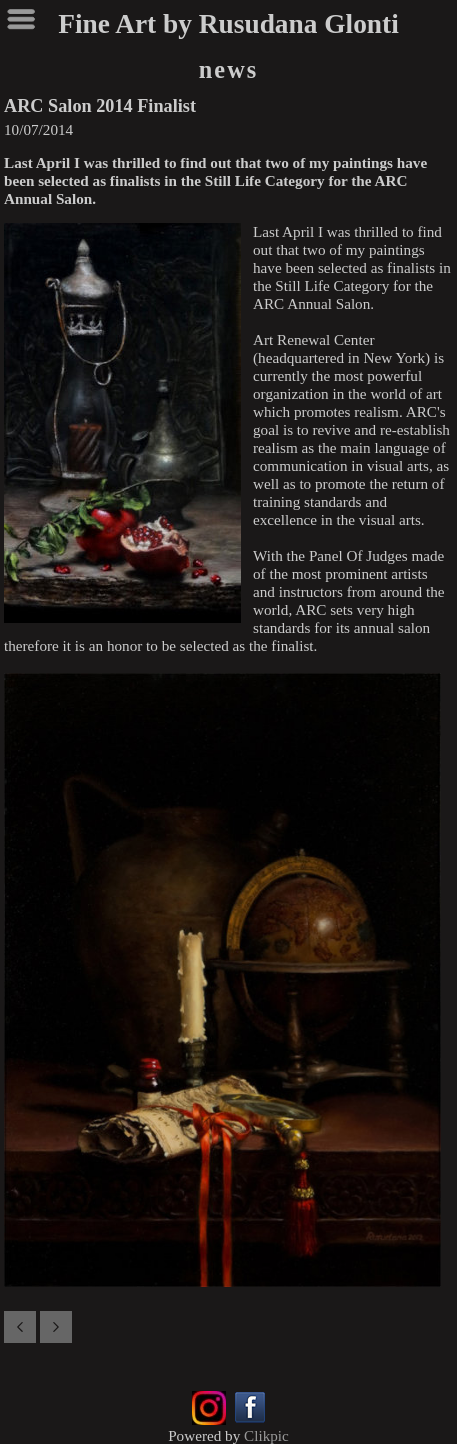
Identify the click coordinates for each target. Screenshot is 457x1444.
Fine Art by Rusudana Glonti (228, 24)
